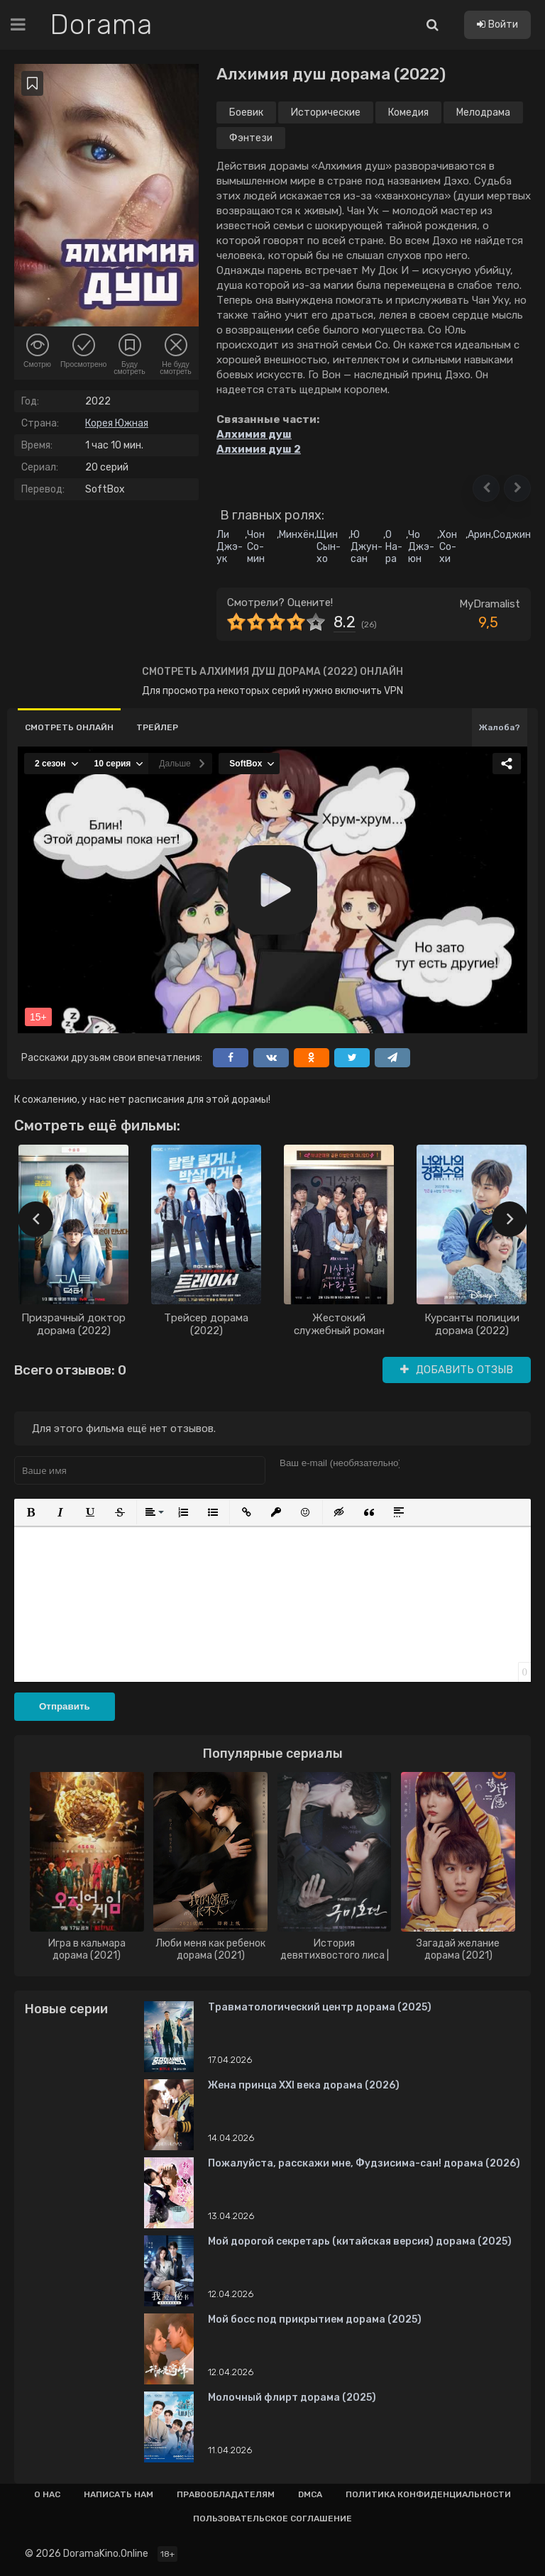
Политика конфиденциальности (428, 2494)
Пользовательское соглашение (272, 2518)
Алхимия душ (254, 434)
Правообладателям (226, 2494)
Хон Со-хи (448, 547)
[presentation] (35, 1219)
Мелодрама (483, 112)
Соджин (512, 535)
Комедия (408, 112)
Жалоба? (499, 727)
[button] (486, 488)
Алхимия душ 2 (258, 449)
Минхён (296, 535)
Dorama (101, 25)
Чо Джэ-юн (421, 547)
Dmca (310, 2494)
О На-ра (393, 547)
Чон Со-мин (256, 547)
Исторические (325, 112)
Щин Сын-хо (328, 547)
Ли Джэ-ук (229, 547)
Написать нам (118, 2494)
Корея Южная (116, 423)
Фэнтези (250, 138)
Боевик (246, 112)
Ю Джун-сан (366, 547)
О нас (47, 2494)
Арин (479, 535)
